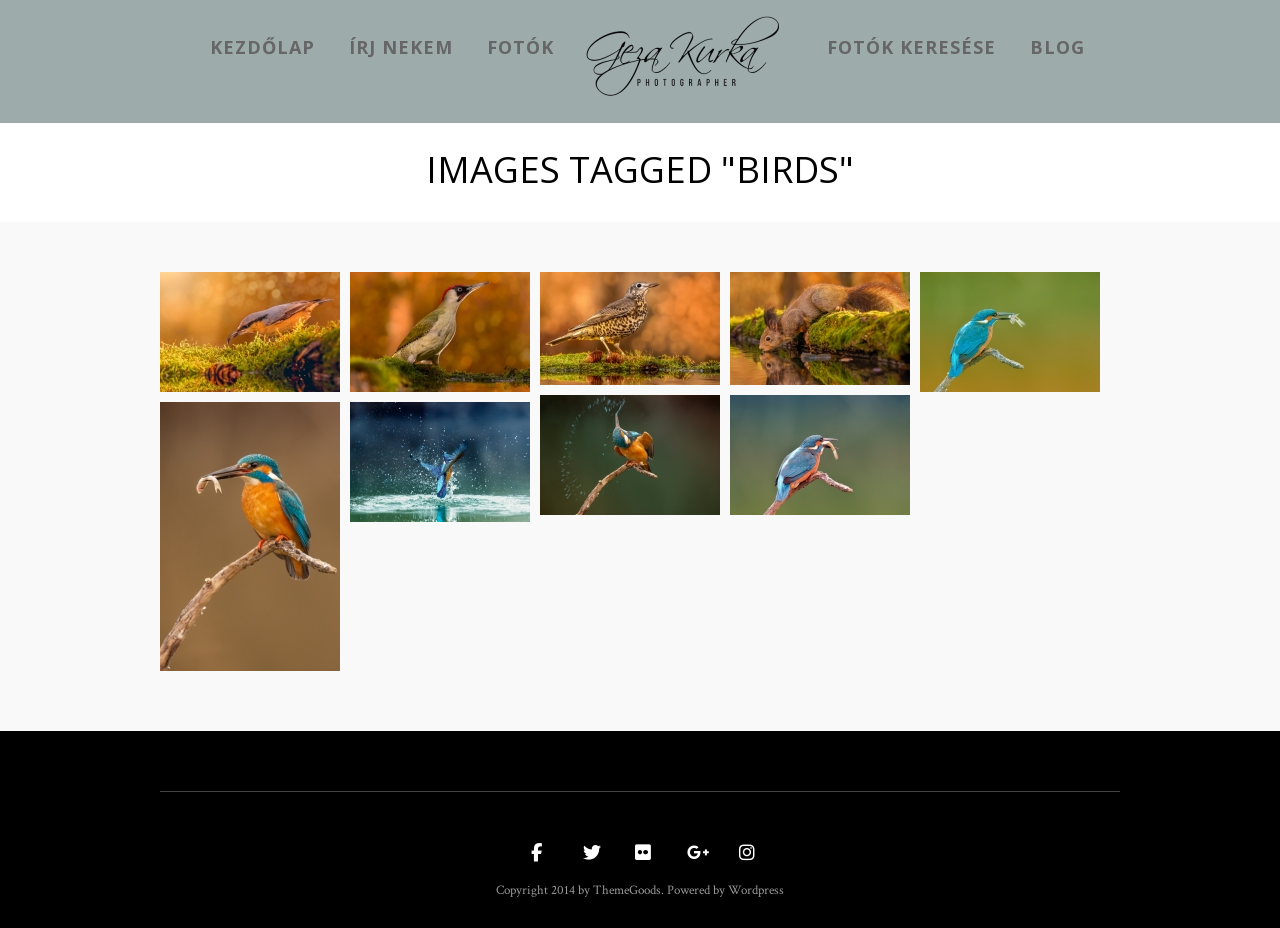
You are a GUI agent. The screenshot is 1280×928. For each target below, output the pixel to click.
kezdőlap (262, 47)
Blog (1057, 47)
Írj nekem (401, 47)
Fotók (520, 47)
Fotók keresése (911, 47)
